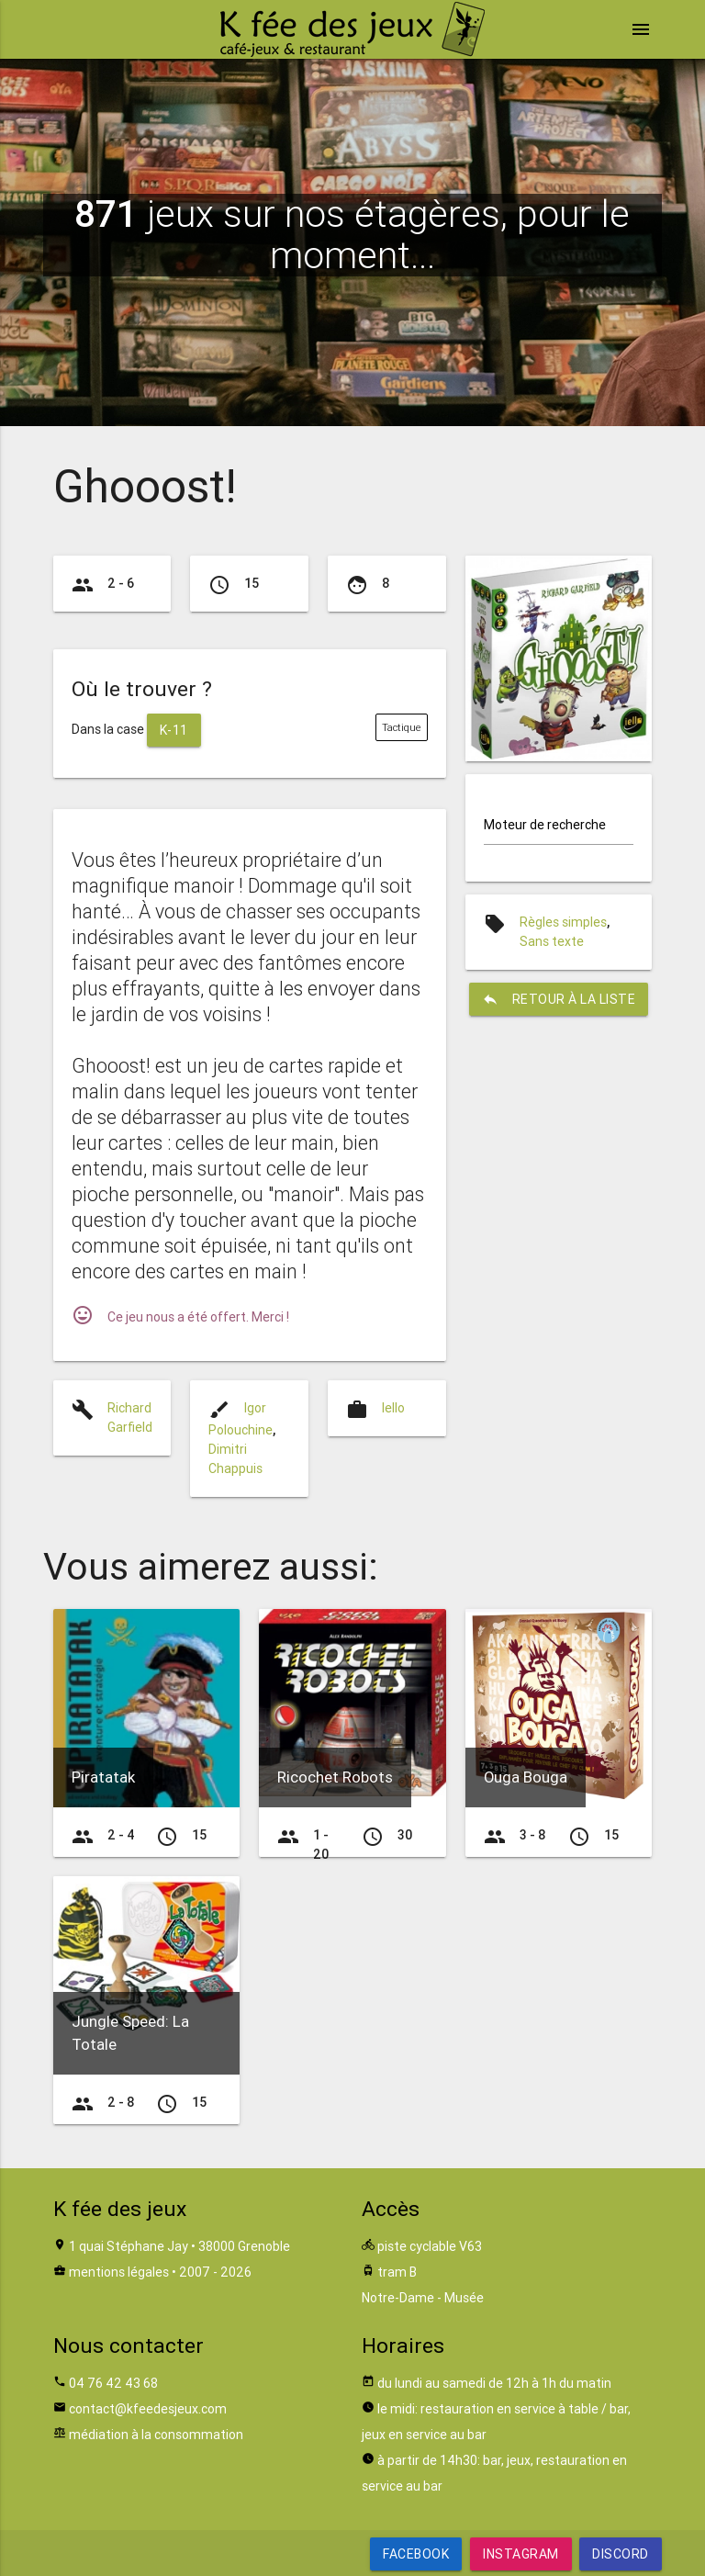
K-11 (174, 730)
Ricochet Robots (335, 1777)
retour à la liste (559, 999)
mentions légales (119, 2272)
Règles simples (563, 922)
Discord (620, 2554)
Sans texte (552, 941)
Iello (393, 1408)
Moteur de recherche (545, 824)
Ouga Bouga (525, 1777)
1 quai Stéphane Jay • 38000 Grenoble (179, 2246)
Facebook (416, 2554)
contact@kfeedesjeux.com (148, 2409)
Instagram (521, 2554)
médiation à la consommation (156, 2434)
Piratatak (103, 1777)
